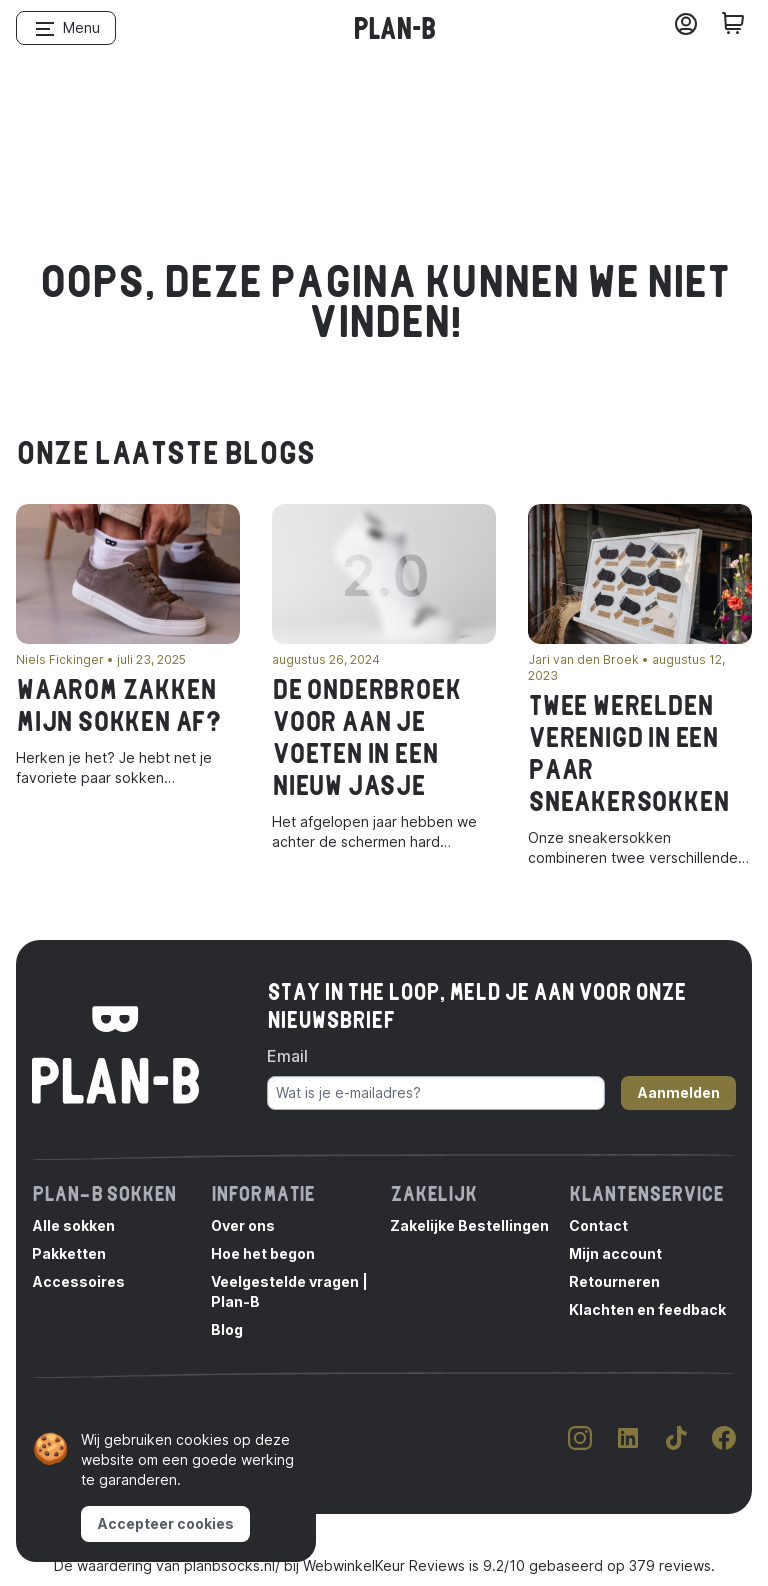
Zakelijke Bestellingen (469, 1225)
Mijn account (615, 1253)
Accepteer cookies (165, 1523)
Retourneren (614, 1281)
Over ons (243, 1225)
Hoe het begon (263, 1253)
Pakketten (69, 1253)
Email (287, 1056)
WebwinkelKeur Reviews (384, 1565)
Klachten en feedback (647, 1309)
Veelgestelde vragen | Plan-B (289, 1291)
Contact (598, 1225)
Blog (227, 1329)
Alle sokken (73, 1225)
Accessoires (78, 1281)
